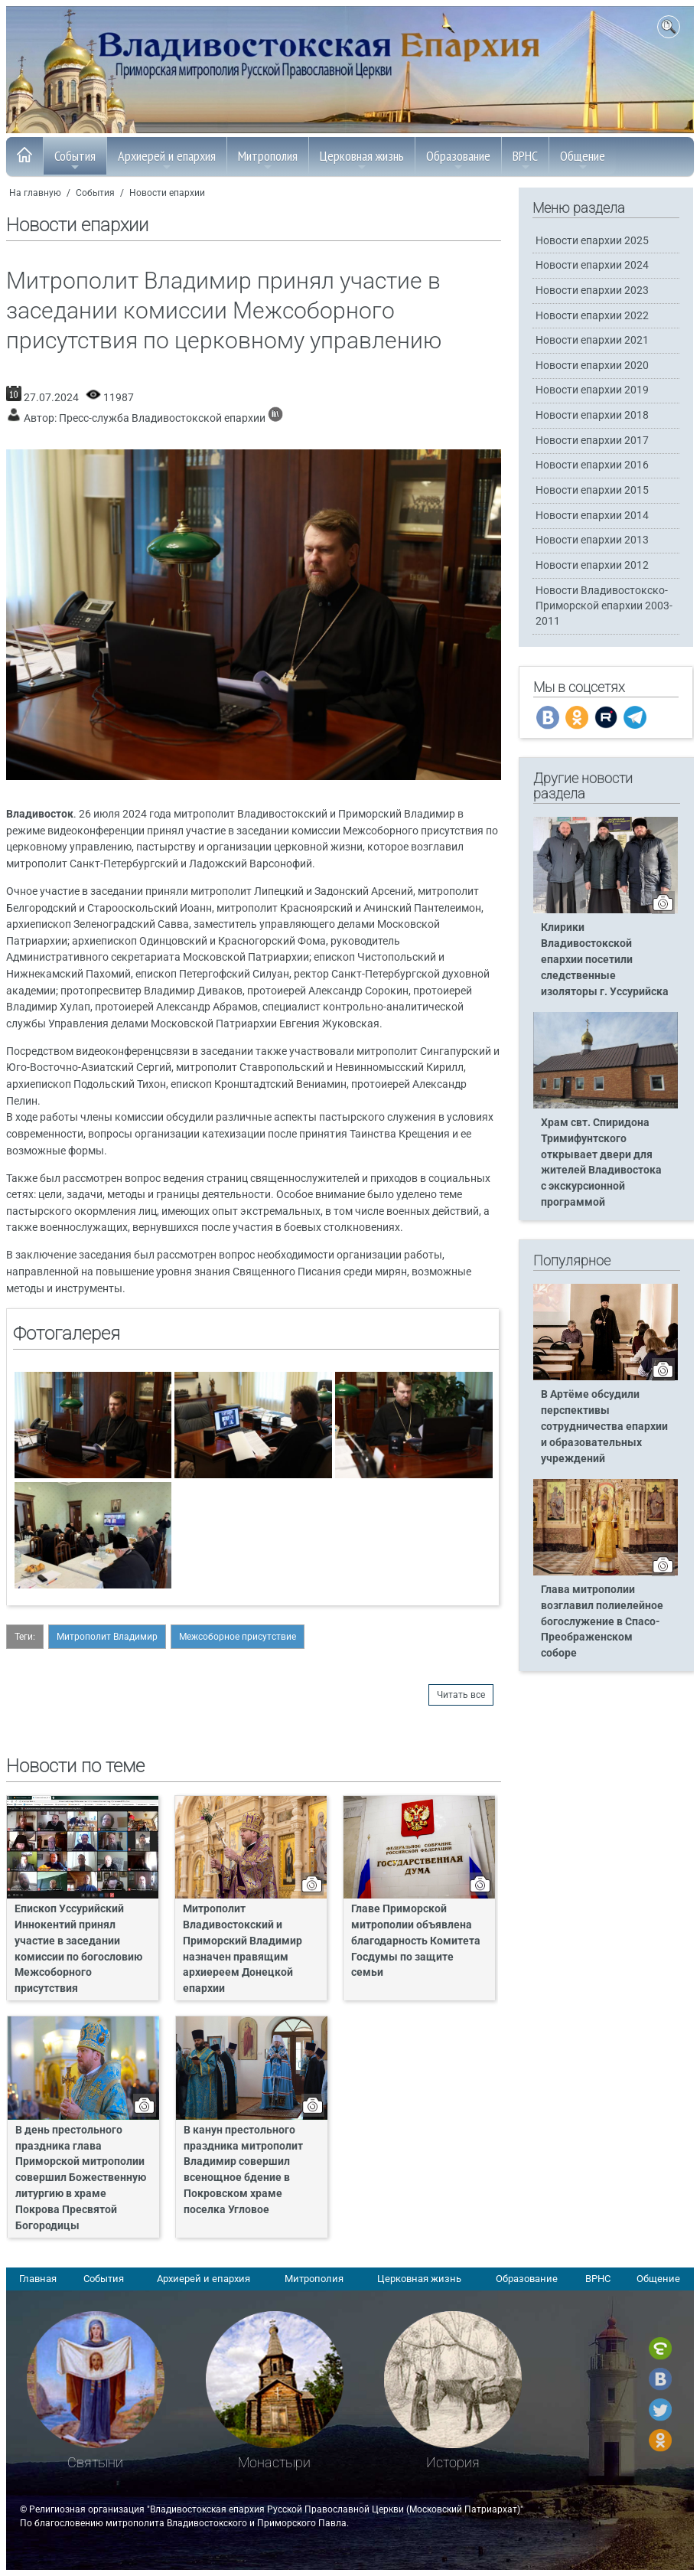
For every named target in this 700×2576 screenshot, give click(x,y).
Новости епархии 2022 (592, 315)
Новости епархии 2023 (592, 290)
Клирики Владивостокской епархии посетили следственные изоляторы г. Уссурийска (605, 959)
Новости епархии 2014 (592, 515)
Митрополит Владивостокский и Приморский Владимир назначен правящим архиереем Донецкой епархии (242, 1948)
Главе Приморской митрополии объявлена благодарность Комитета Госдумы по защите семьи (415, 1941)
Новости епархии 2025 (592, 240)
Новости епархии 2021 (592, 340)
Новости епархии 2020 (592, 365)
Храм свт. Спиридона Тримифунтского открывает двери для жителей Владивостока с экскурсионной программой (601, 1162)
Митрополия (268, 160)
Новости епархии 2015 (592, 490)
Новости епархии (167, 193)
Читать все (461, 1695)
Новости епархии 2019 (592, 390)
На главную (35, 193)
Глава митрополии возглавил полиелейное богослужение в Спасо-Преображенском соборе (602, 1621)
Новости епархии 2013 (592, 540)
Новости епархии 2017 (592, 440)
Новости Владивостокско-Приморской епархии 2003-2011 (604, 606)
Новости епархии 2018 (592, 415)
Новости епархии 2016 (592, 465)
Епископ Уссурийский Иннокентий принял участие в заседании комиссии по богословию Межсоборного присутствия (78, 1948)
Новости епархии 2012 (592, 565)
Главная (38, 2278)
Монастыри (274, 2462)
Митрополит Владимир (107, 1636)
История (453, 2462)
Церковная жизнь (362, 160)
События (75, 160)
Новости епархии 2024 (592, 265)
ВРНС (525, 160)
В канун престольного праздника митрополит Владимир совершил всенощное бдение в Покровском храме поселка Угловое (243, 2170)
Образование (458, 160)
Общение (582, 160)
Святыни (95, 2462)
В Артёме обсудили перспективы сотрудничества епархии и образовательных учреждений (604, 1426)
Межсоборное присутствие (237, 1636)
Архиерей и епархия (167, 160)
